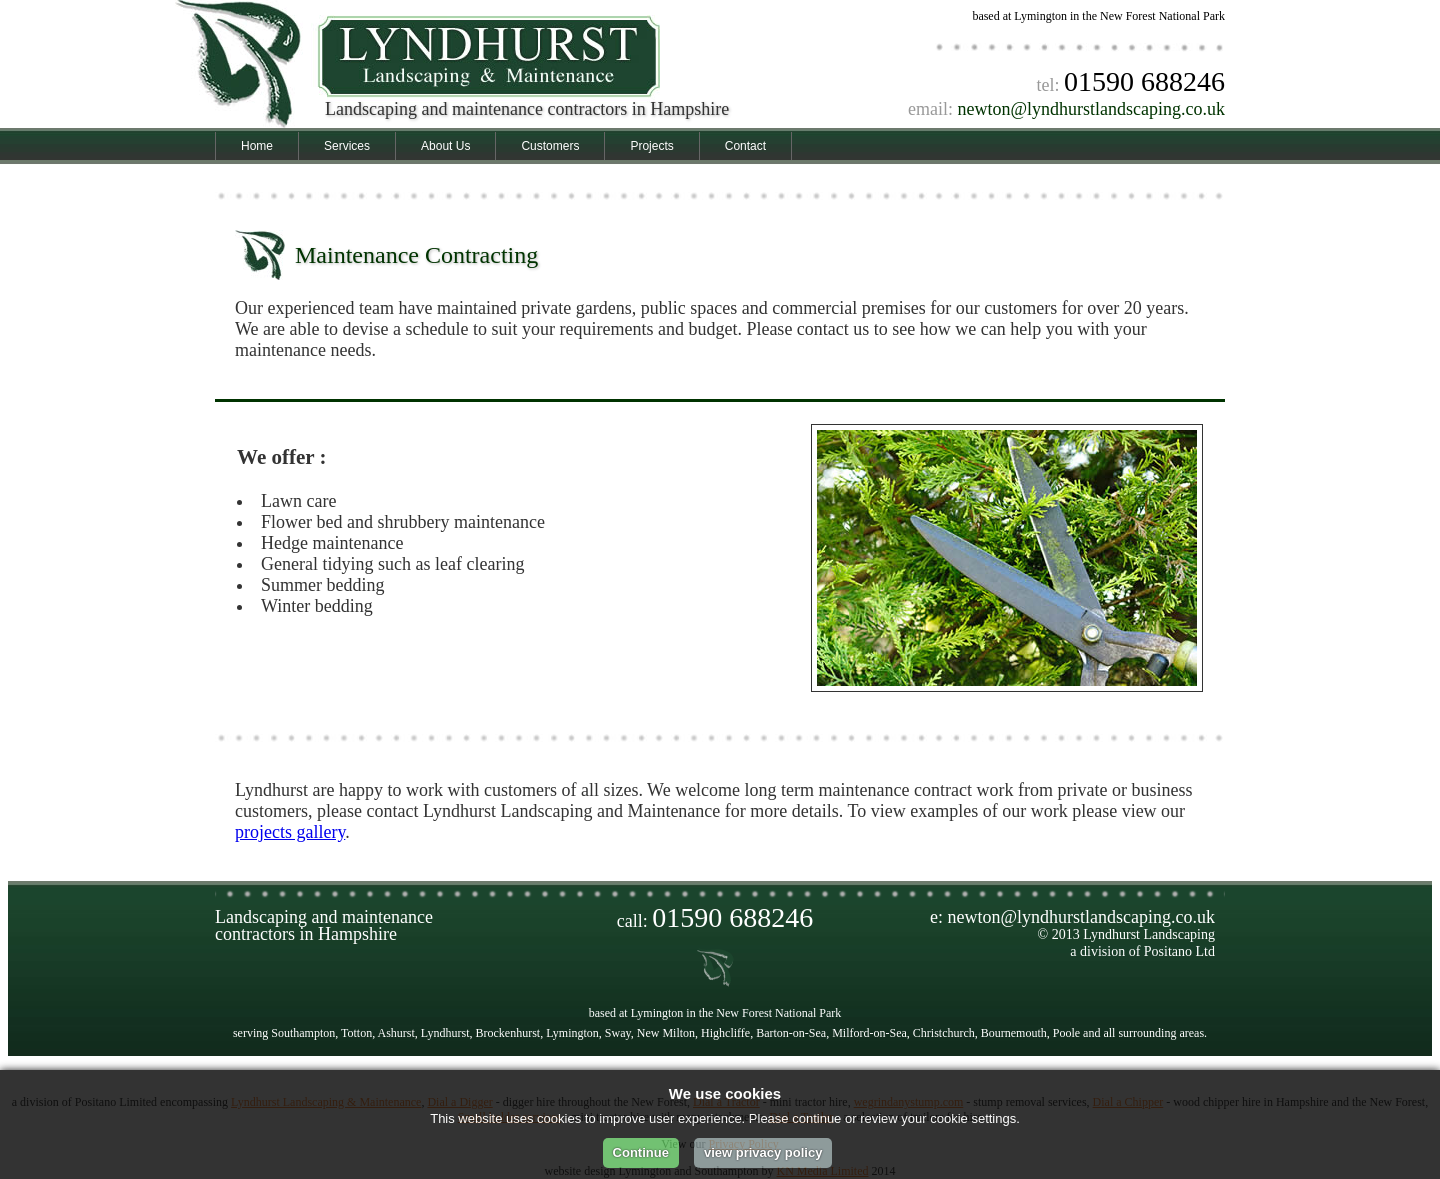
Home (257, 146)
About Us (445, 146)
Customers (550, 146)
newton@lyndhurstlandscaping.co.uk (1091, 109)
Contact (745, 146)
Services (347, 146)
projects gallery (290, 832)
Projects (651, 146)
